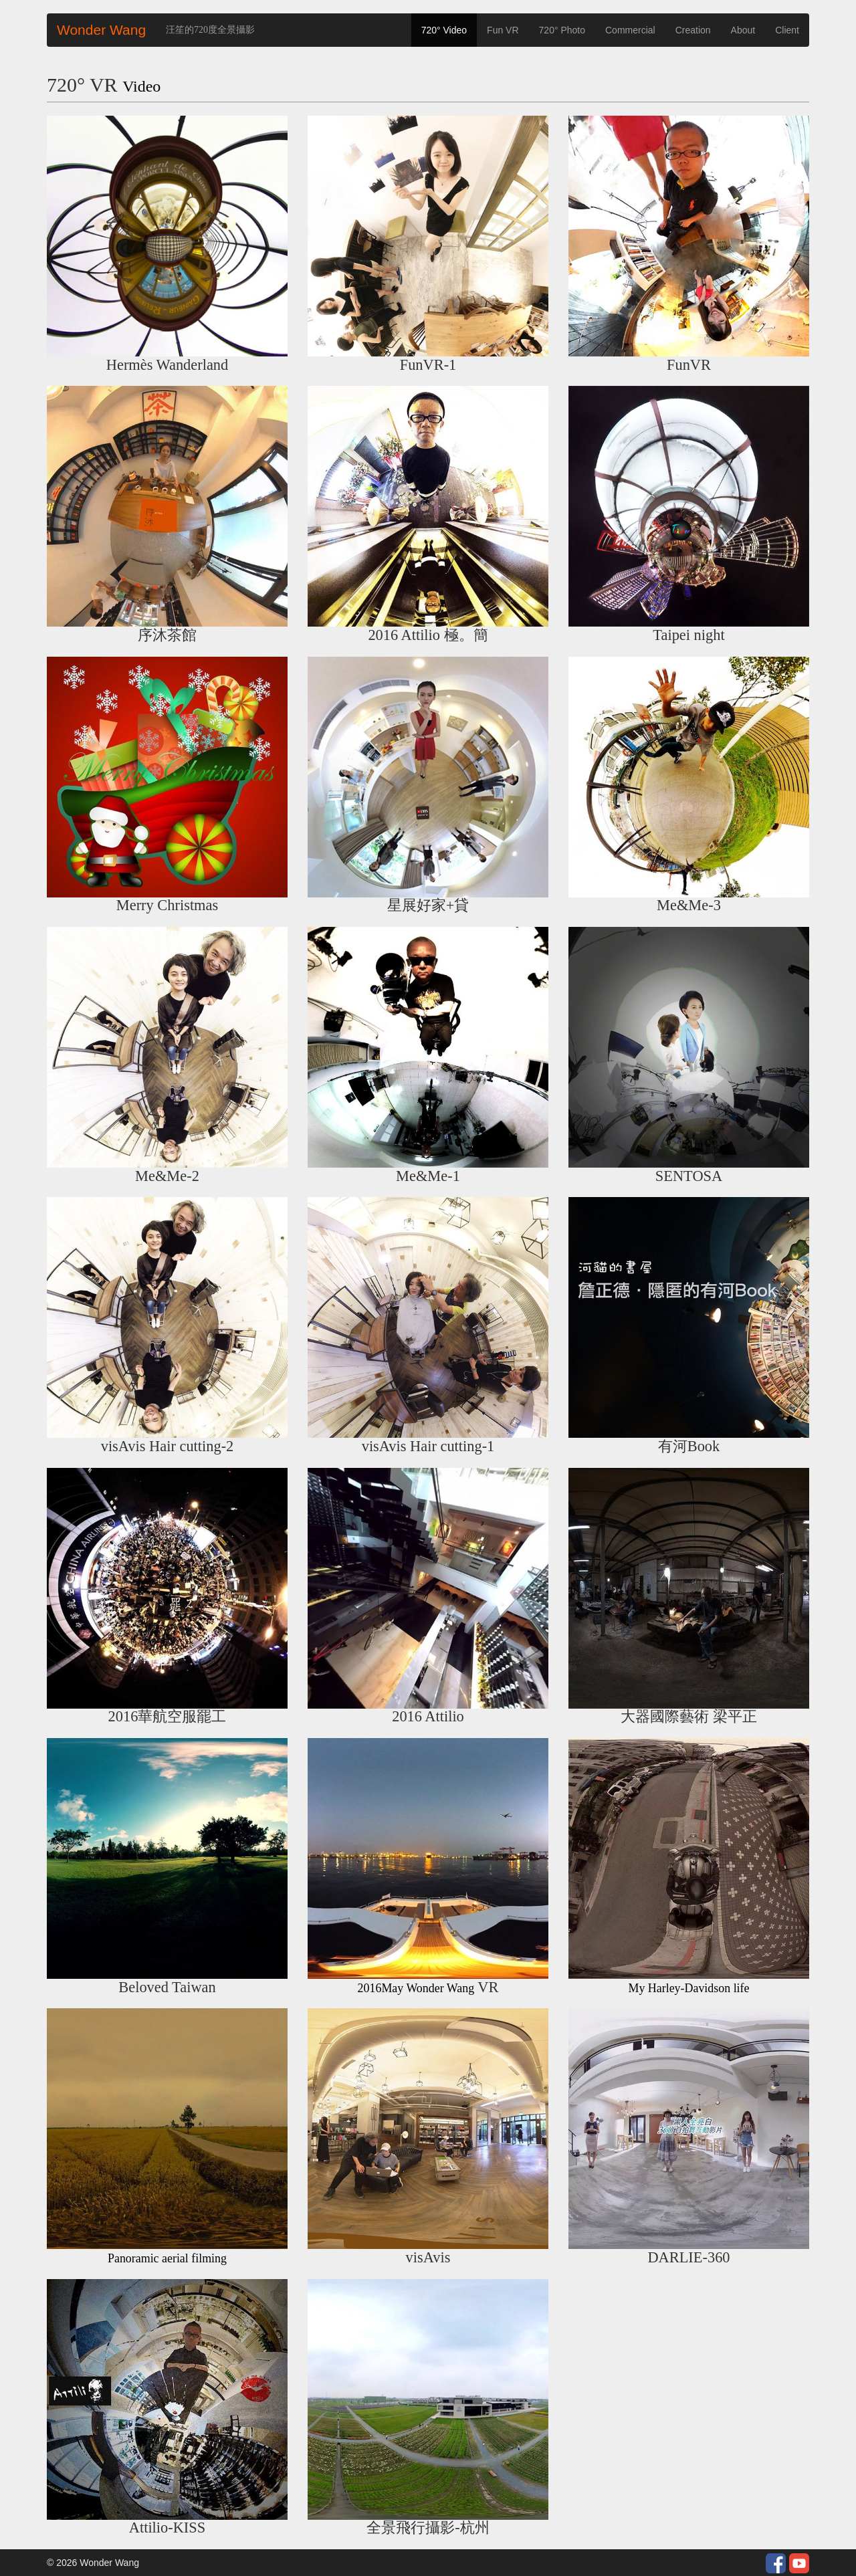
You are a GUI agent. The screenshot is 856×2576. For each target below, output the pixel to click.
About (743, 30)
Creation (693, 30)
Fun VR (502, 30)
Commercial (630, 30)
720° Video (444, 30)
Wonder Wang (101, 29)
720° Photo (562, 30)
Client (787, 30)
